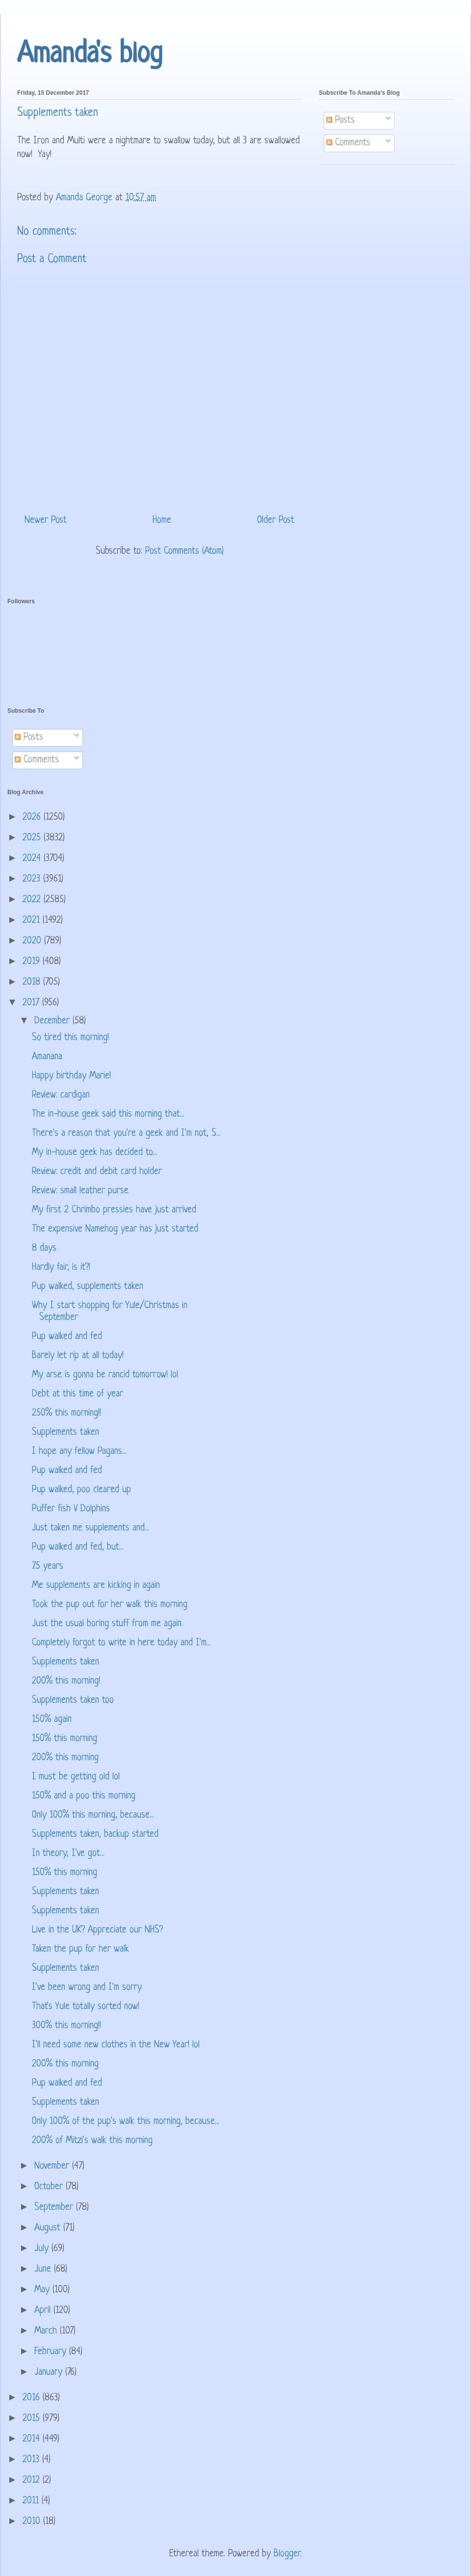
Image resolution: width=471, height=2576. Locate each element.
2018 (33, 982)
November (53, 2166)
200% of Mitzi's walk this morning (92, 2141)
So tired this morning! (70, 1038)
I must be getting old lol (76, 1777)
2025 (33, 838)
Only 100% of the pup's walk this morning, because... (125, 2122)
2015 (33, 2419)
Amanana (47, 1057)
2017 (32, 1003)
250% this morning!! (66, 1413)
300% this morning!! (66, 2026)
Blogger (287, 2554)
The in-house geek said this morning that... (108, 1114)
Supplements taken (65, 1432)
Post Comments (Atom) (184, 551)
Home (162, 520)
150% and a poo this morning (83, 1796)
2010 (33, 2522)
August (48, 2228)
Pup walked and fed (67, 1337)
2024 (33, 859)
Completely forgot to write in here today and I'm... (121, 1643)
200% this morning (65, 1758)
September (55, 2207)
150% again (52, 1720)
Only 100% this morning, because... (93, 1815)
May (43, 2290)
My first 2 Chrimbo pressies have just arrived (114, 1210)
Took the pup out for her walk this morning (109, 1605)
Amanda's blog (89, 54)
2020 (33, 941)
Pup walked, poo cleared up (81, 1490)
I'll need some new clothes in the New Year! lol (116, 2045)
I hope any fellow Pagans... (79, 1452)
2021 (33, 920)
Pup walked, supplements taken (87, 1287)
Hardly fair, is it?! (61, 1267)
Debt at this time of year (77, 1394)
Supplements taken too (73, 1700)
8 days (44, 1248)
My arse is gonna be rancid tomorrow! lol (105, 1375)
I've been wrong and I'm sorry (87, 1988)
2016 (33, 2398)
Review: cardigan (61, 1095)
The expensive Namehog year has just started (115, 1229)
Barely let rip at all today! (78, 1356)
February (51, 2352)
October (50, 2187)
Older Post (275, 520)
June (44, 2269)
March (47, 2331)
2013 (32, 2460)
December (53, 1021)
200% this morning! (66, 1681)
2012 (33, 2480)
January (49, 2372)
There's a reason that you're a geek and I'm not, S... (126, 1133)
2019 (33, 962)
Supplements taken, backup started (95, 1834)
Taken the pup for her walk (80, 1949)
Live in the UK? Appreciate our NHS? (97, 1930)
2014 (33, 2439)
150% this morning (64, 1739)
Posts (340, 120)
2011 (32, 2501)
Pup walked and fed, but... (78, 1547)
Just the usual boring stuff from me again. (107, 1624)
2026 (33, 817)
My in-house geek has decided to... (94, 1153)
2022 (33, 900)
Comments (348, 143)
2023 (33, 879)
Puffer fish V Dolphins (71, 1509)
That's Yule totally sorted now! (85, 2007)
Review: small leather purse (80, 1191)
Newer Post (46, 520)
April (43, 2311)
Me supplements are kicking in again (96, 1586)
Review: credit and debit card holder (97, 1172)
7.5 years (47, 1566)
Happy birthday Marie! (71, 1076)
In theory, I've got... (68, 1854)
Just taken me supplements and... (90, 1528)
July (43, 2249)
